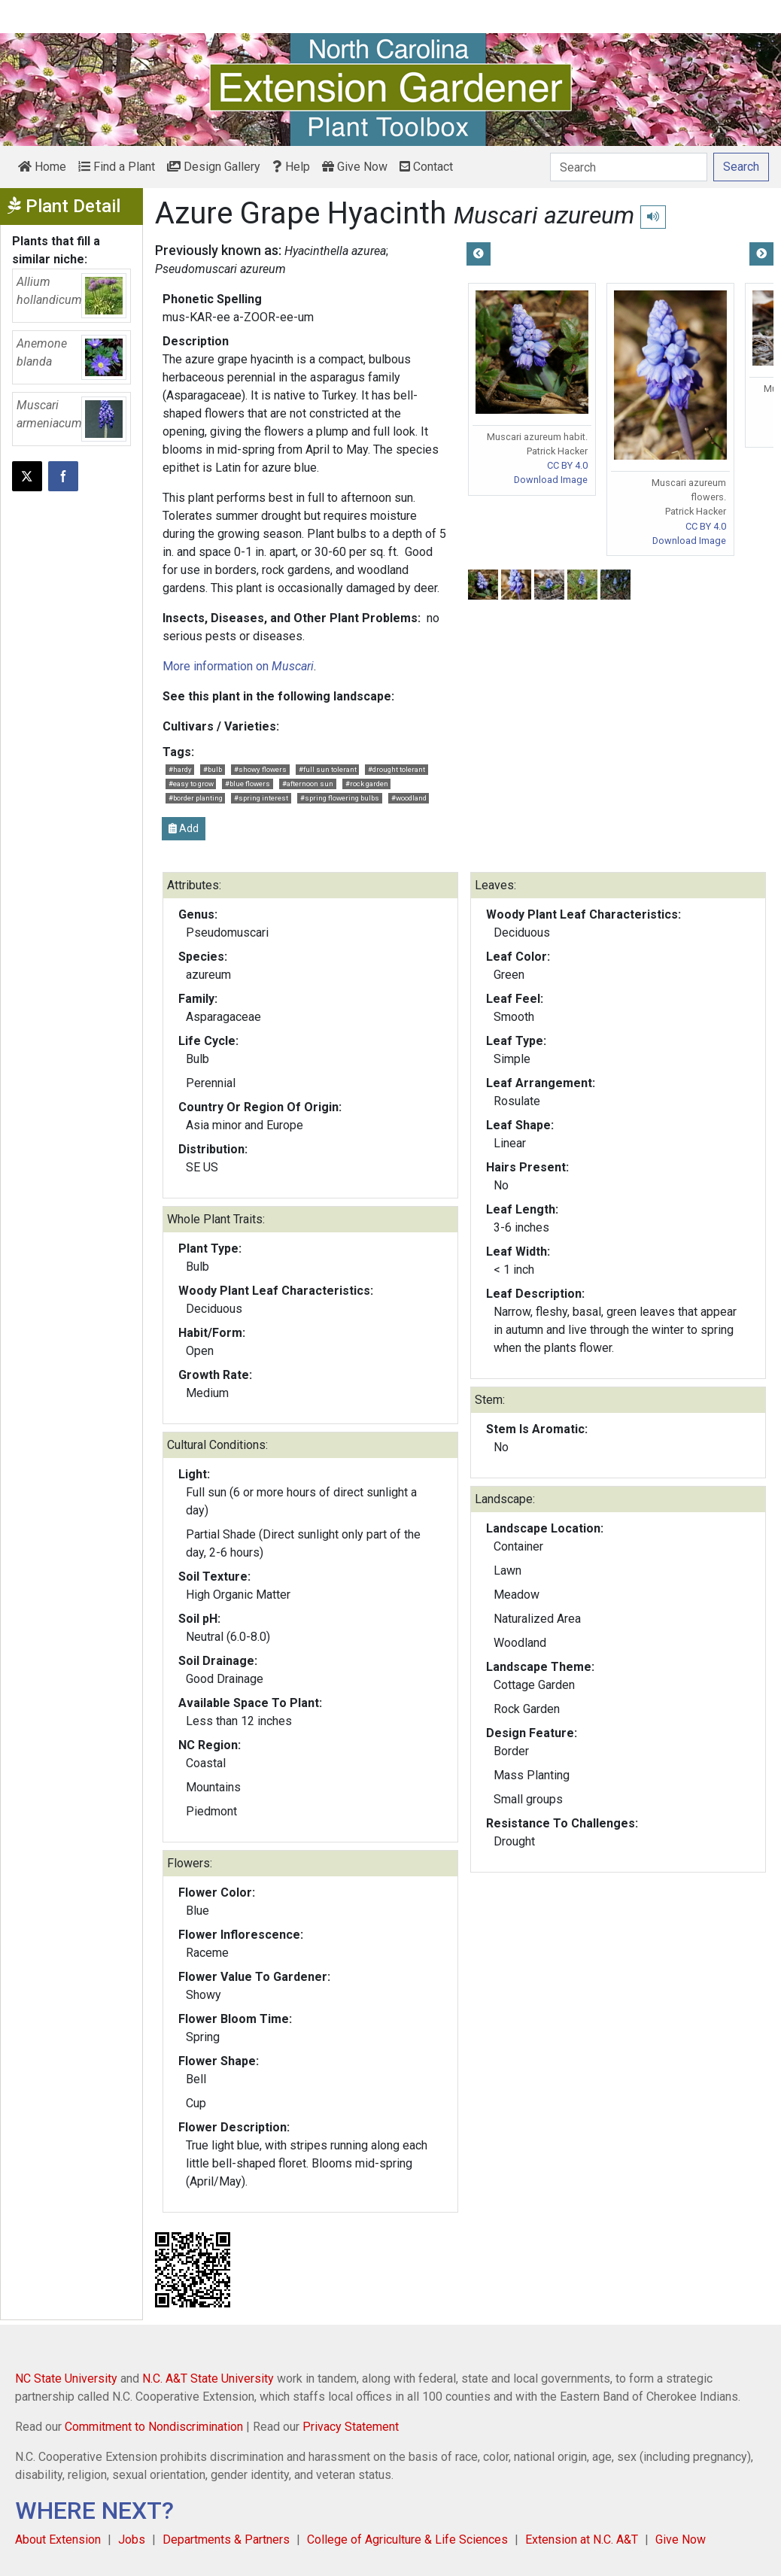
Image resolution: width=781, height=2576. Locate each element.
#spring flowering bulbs (339, 798)
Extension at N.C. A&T (581, 2539)
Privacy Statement (350, 2427)
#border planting (196, 798)
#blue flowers (247, 783)
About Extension (58, 2539)
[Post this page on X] (27, 476)
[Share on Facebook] (63, 476)
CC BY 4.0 (567, 465)
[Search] (628, 167)
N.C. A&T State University (208, 2378)
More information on (238, 666)
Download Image (551, 479)
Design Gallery (213, 166)
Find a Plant (116, 166)
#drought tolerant (396, 769)
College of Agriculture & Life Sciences (407, 2539)
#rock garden (366, 783)
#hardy (180, 769)
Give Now (354, 166)
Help (291, 166)
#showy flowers (260, 769)
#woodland (409, 798)
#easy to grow (191, 783)
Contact (426, 166)
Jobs (131, 2539)
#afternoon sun (307, 783)
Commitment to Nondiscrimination (154, 2427)
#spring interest (261, 798)
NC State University (66, 2378)
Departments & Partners (226, 2539)
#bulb (212, 769)
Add (184, 828)
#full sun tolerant (328, 769)
